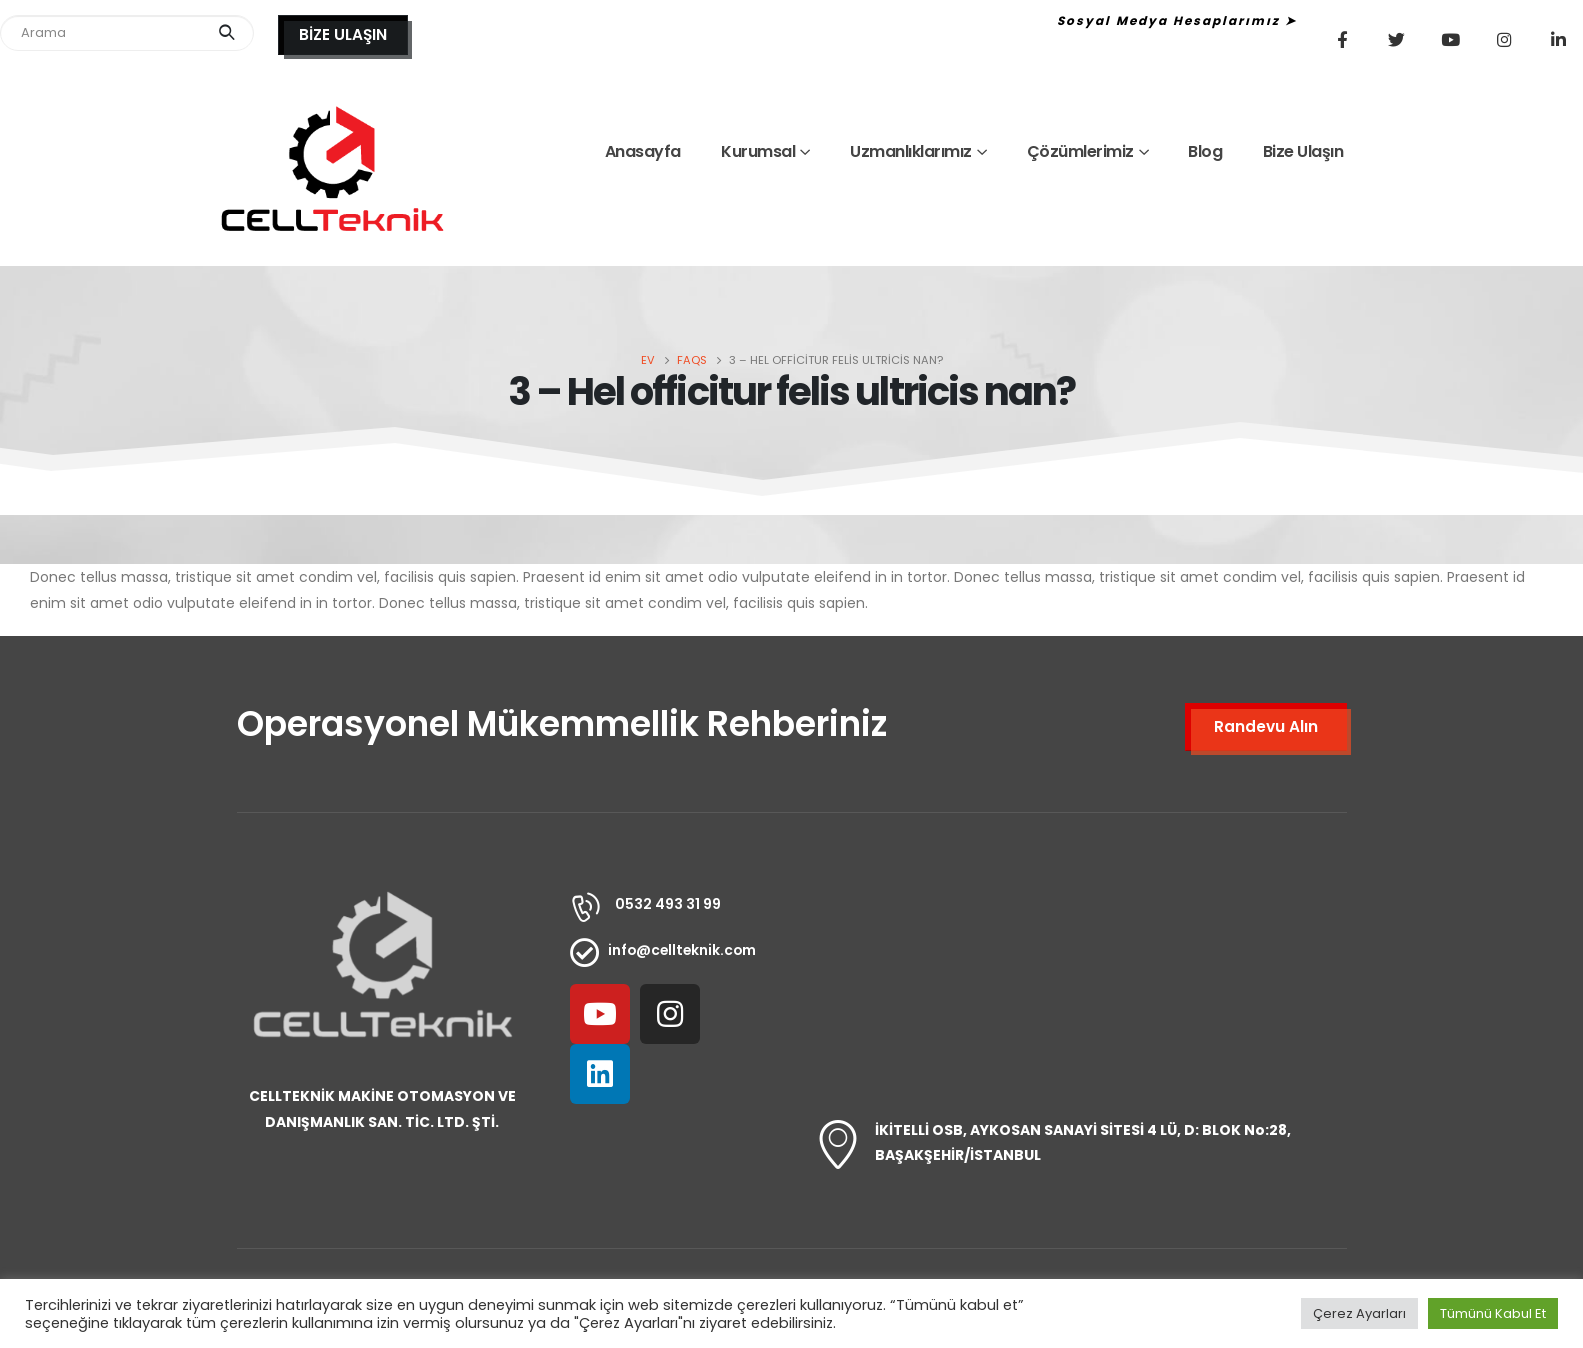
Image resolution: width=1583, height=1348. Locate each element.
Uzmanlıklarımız (911, 151)
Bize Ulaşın (1303, 151)
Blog (1205, 151)
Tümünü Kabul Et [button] (1493, 1313)
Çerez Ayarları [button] (1359, 1313)
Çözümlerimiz (1080, 151)
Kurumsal (758, 151)
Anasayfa (643, 151)
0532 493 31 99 (668, 904)
